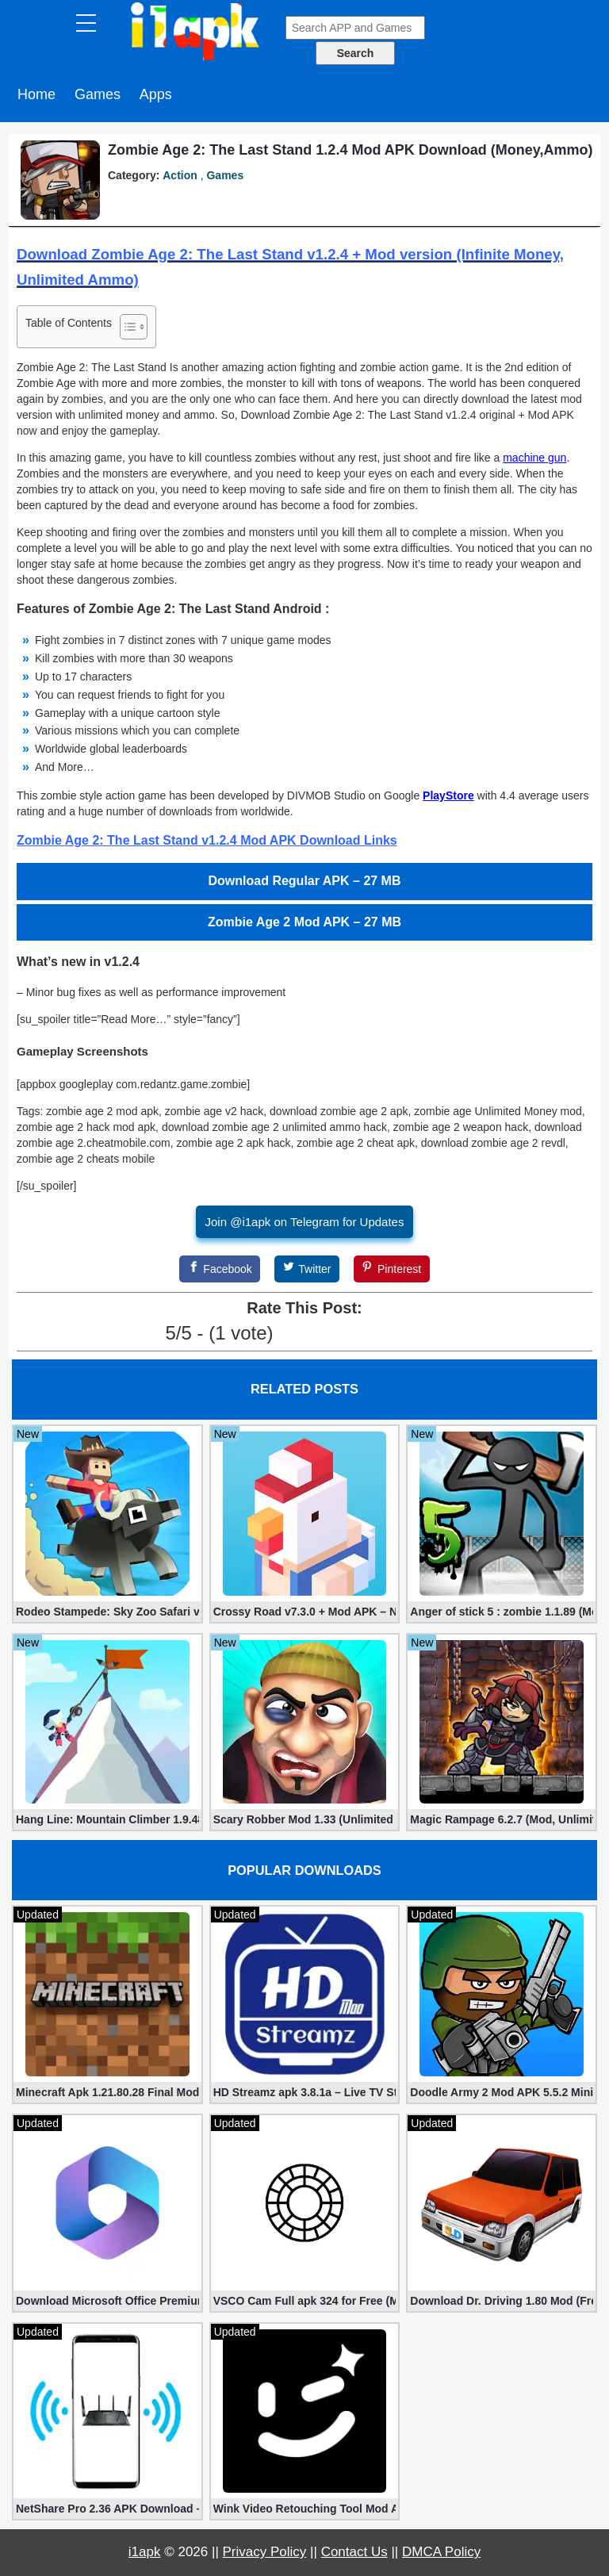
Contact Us (354, 2551)
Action (180, 175)
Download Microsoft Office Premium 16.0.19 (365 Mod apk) (107, 2300)
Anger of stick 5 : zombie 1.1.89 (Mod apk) (501, 1611)
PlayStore (448, 795)
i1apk (144, 2551)
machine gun (534, 457)
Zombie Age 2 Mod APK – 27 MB (304, 922)
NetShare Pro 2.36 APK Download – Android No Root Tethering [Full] (107, 2508)
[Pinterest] (392, 1268)
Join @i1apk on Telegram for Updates (304, 1222)
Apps (156, 94)
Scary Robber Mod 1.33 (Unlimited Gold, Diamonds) (304, 1819)
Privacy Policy (265, 2551)
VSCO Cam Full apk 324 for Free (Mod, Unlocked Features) (304, 2300)
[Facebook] (219, 1268)
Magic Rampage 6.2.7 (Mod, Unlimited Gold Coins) (501, 1819)
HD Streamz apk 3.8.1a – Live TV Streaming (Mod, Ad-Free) (304, 2092)
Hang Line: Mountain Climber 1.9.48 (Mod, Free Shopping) (107, 1819)
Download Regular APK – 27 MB (305, 880)
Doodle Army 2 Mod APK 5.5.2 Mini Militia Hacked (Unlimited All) (501, 2092)
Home (36, 94)
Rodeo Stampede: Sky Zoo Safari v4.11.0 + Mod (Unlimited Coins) (107, 1611)
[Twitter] (306, 1268)
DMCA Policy (441, 2551)
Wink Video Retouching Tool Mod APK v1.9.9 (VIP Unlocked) (304, 2508)
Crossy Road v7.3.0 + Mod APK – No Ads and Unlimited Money (304, 1611)
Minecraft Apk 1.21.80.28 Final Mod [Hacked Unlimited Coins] (107, 2092)
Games (98, 94)
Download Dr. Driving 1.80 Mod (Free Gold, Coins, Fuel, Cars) (501, 2300)
